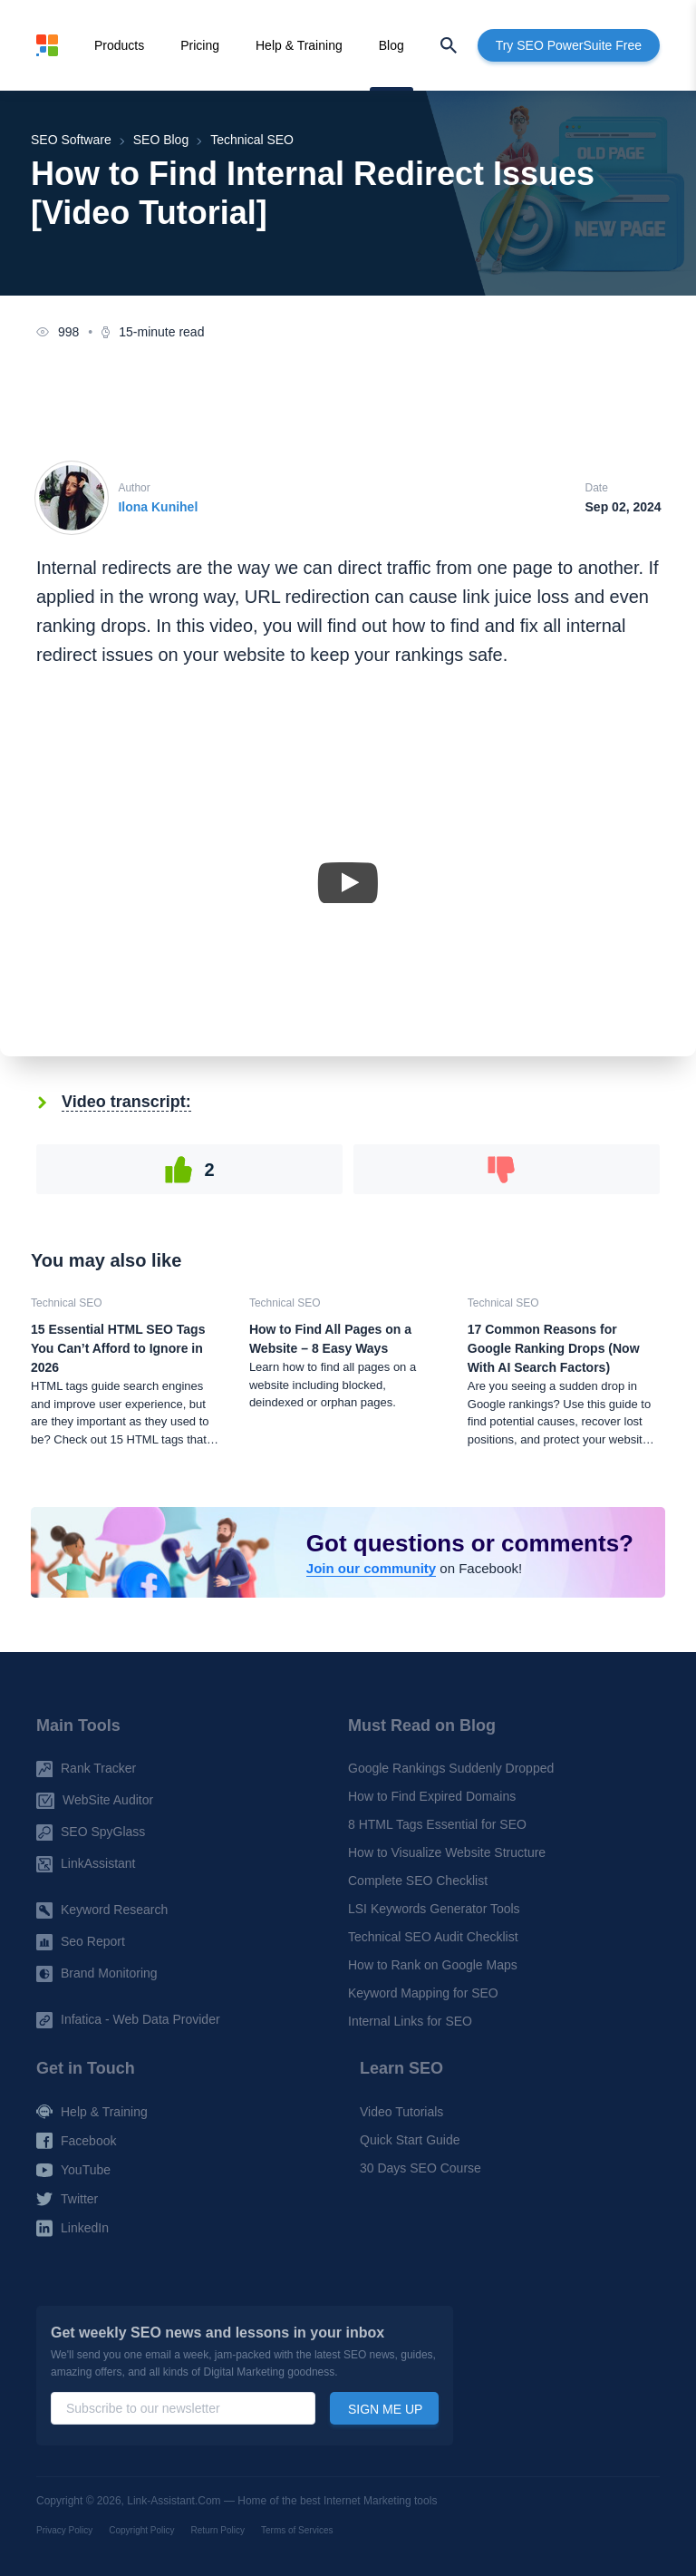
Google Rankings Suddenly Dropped (451, 1769)
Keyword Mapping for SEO (423, 1994)
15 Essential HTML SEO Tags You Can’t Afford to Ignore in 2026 (118, 1348)
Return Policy (218, 2530)
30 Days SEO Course (420, 2168)
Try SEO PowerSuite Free (569, 45)
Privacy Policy (64, 2530)
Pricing (199, 45)
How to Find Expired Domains (432, 1797)
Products (119, 45)
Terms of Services (297, 2530)
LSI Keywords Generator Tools (434, 1909)
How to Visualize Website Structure (447, 1853)
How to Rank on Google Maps (432, 1966)
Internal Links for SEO (410, 2022)
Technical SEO (66, 1303)
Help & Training (299, 45)
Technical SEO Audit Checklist (433, 1937)
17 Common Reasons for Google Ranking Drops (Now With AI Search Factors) (554, 1348)
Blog (391, 45)
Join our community (371, 1568)
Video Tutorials (401, 2112)
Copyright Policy (141, 2530)
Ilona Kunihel (158, 507)
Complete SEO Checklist (418, 1881)
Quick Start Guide (410, 2140)
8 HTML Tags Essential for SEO (437, 1825)
